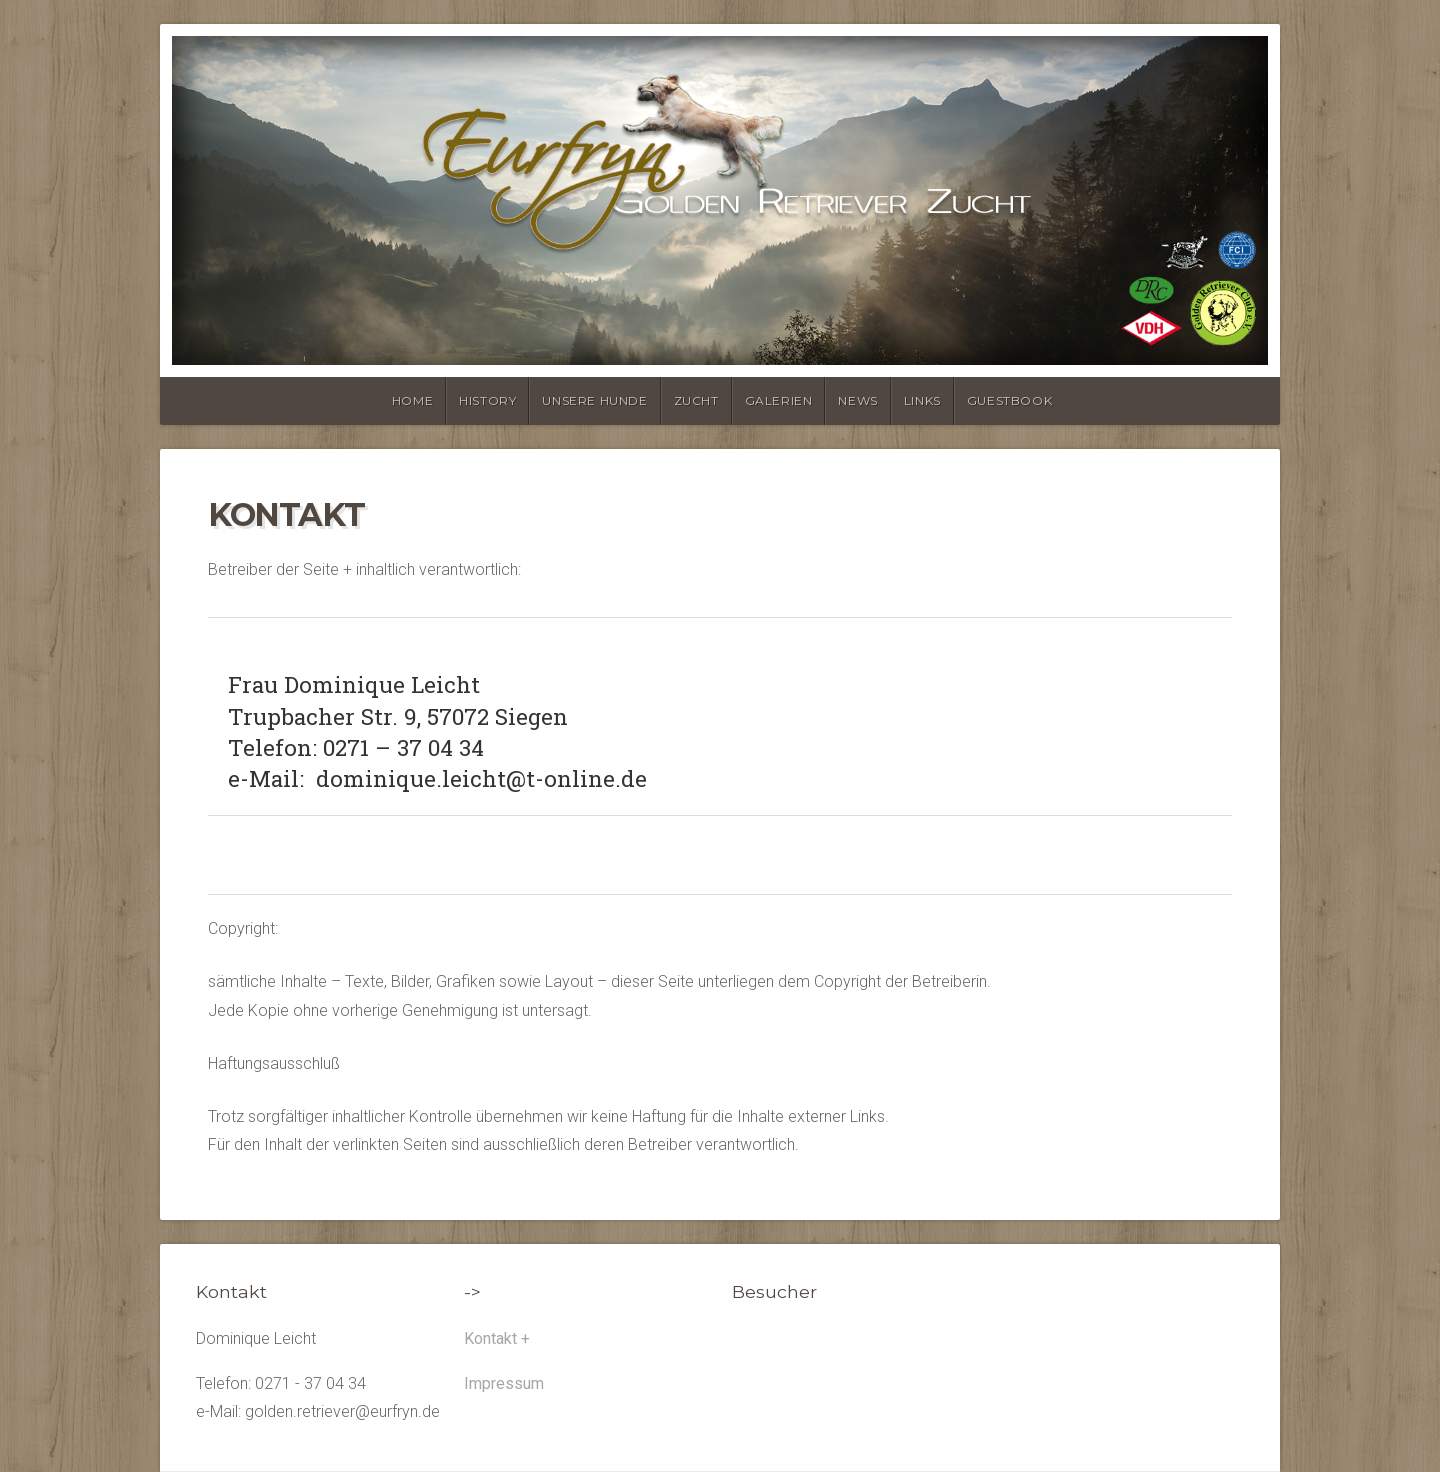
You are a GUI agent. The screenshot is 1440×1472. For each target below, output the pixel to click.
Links (922, 400)
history (487, 400)
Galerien (779, 400)
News (857, 400)
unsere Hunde (594, 400)
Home (412, 400)
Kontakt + (497, 1338)
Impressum (504, 1383)
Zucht (696, 400)
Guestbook (1009, 400)
